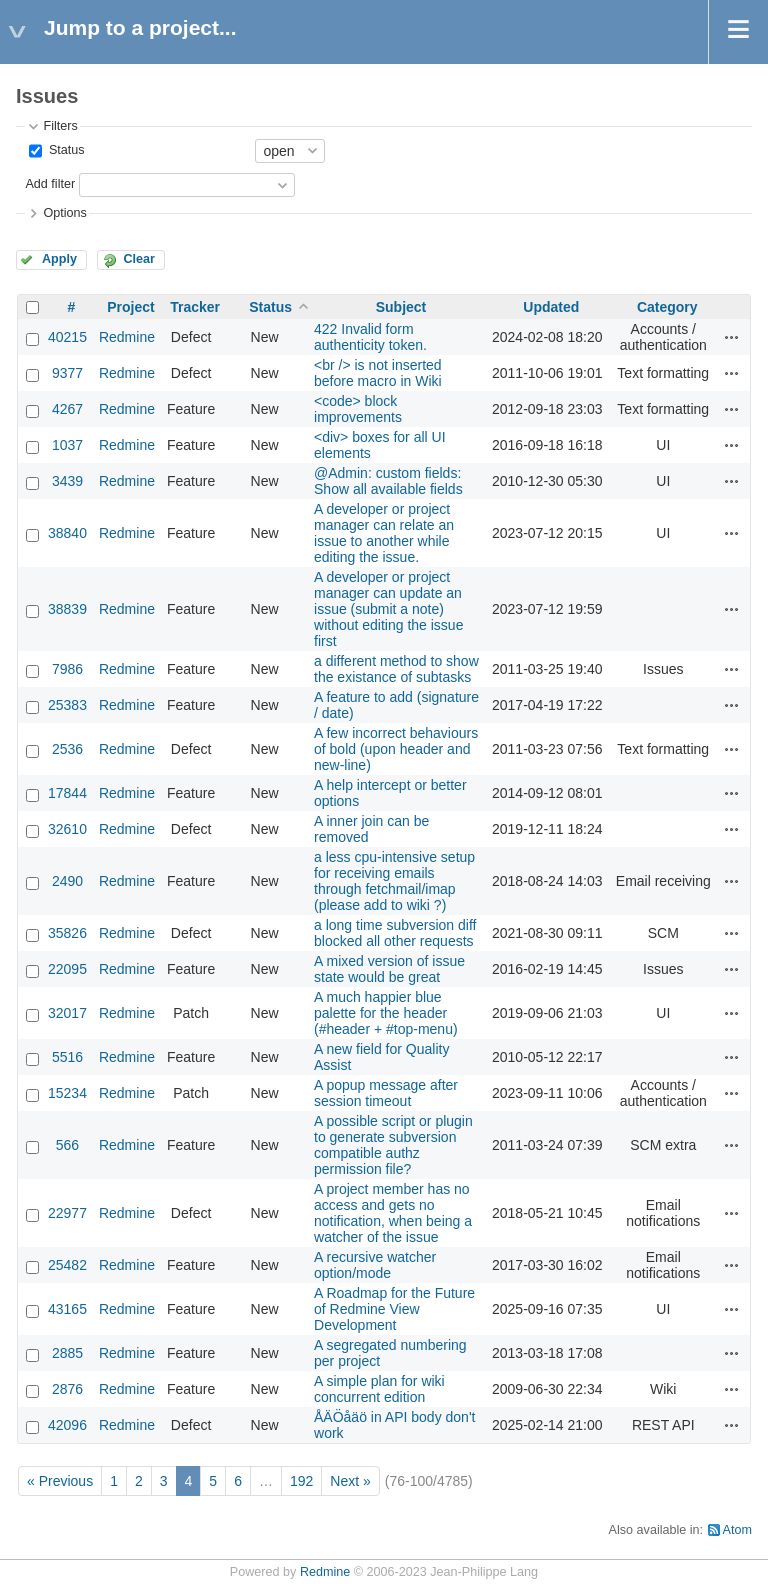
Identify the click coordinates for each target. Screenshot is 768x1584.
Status (64, 150)
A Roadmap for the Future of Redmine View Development (394, 1309)
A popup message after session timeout (386, 1093)
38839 (67, 609)
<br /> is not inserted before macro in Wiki (378, 373)
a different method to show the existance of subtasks (396, 669)
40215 (67, 337)
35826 (67, 933)
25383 (67, 705)
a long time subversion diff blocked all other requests (395, 933)
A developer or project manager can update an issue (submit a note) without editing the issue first (388, 609)
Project (130, 307)
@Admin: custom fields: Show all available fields (388, 481)
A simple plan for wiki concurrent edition (379, 1389)
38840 (67, 533)
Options (64, 213)
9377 (67, 373)
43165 (67, 1309)
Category (667, 307)
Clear (139, 259)
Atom (737, 1530)
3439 (67, 481)
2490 (67, 881)
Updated (551, 307)
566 (67, 1145)
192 (301, 1481)
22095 (67, 969)
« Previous (60, 1481)
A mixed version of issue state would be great (389, 969)
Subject (401, 307)
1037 (67, 445)
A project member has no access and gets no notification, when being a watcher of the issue (393, 1213)
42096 (67, 1425)
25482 (67, 1265)
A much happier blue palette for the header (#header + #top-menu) (386, 1013)
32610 (67, 829)
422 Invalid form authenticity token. (370, 337)
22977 (67, 1213)
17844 (67, 793)
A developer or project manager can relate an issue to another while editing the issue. (384, 533)
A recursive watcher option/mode (375, 1265)
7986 (67, 669)
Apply (59, 259)
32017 (67, 1013)
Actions (732, 337)
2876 (67, 1389)
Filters (60, 126)
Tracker (195, 307)
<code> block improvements (358, 409)
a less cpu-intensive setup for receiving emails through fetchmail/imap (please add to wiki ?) (394, 881)
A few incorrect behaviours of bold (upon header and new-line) (396, 749)
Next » (350, 1481)
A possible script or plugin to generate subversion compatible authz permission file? (393, 1145)
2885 (67, 1353)
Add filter (50, 184)
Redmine (127, 337)
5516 (67, 1057)
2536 (67, 749)
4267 (67, 409)
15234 (67, 1093)
